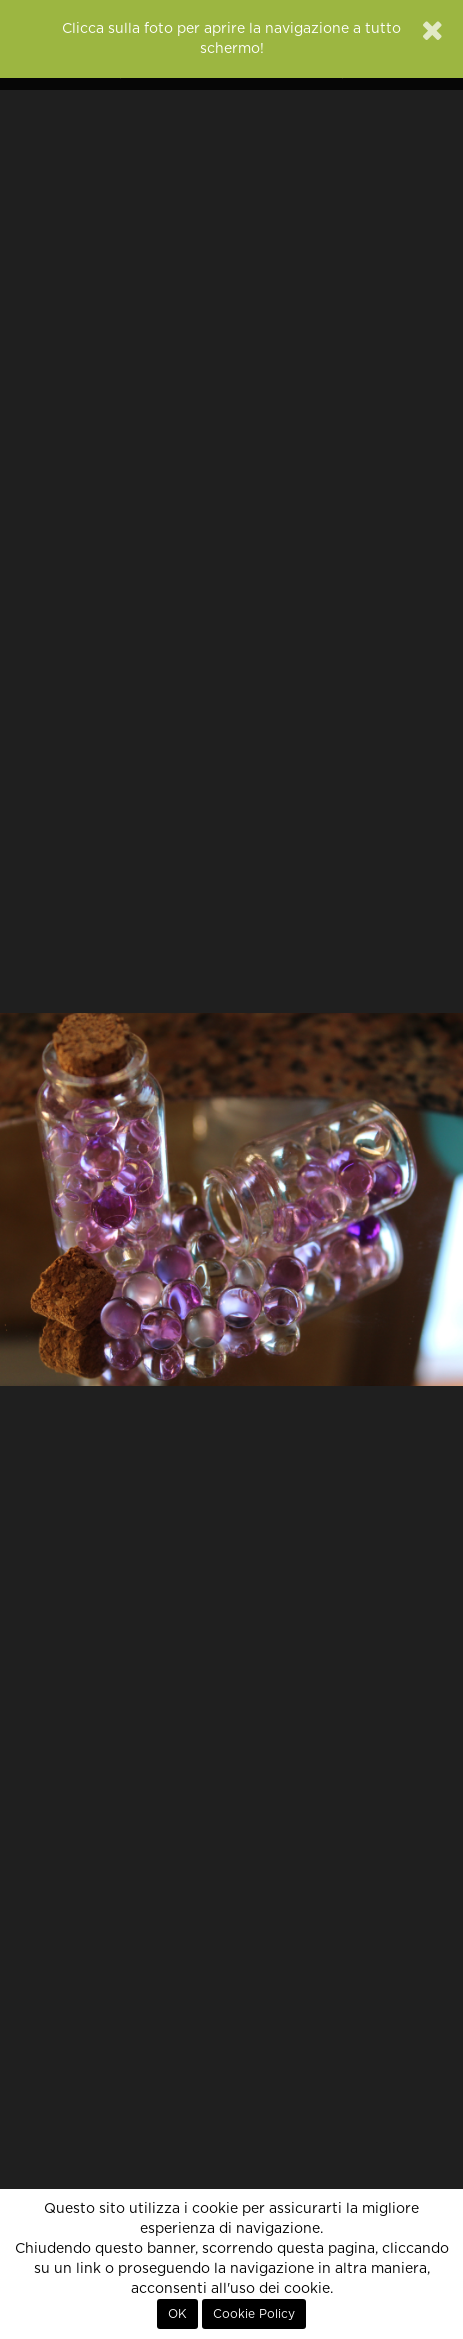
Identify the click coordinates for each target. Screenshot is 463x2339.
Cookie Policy (254, 2314)
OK (177, 2314)
